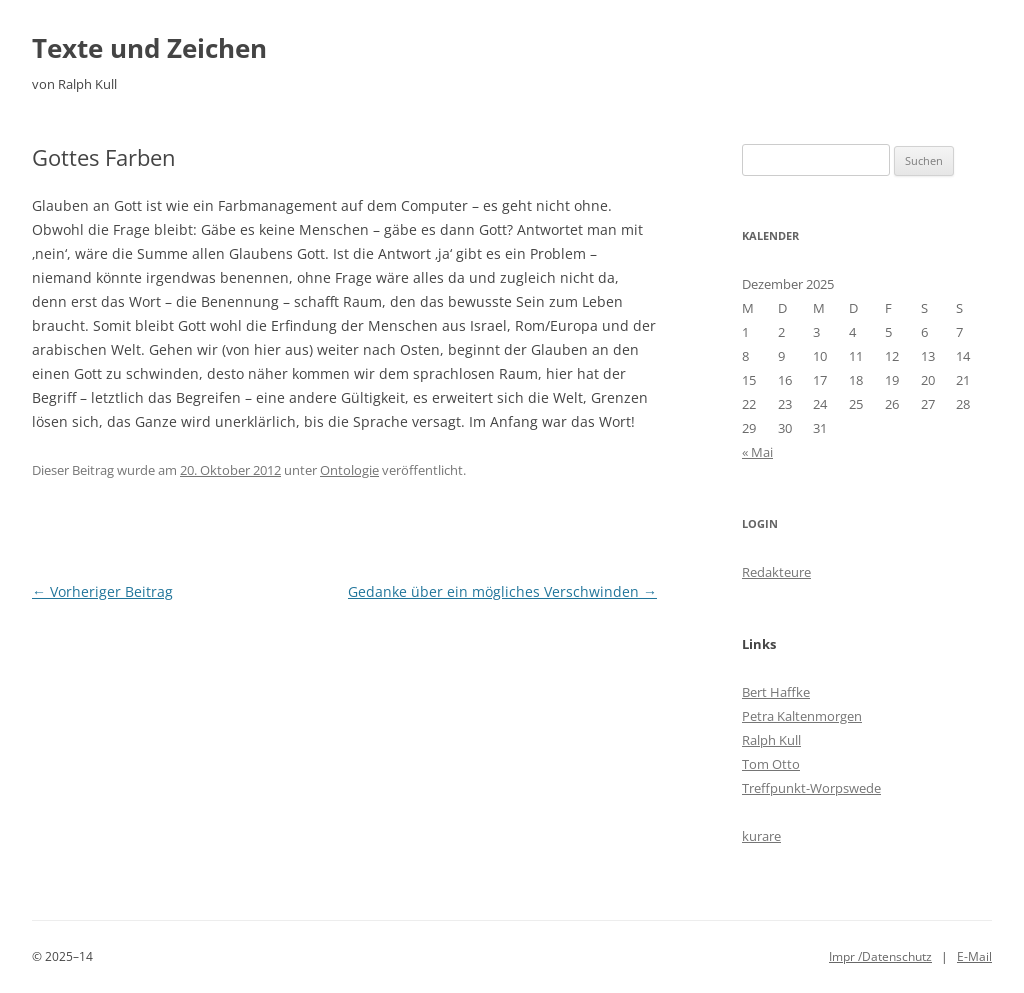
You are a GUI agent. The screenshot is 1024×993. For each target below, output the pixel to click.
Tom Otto (771, 764)
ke (803, 692)
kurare (761, 836)
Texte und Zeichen (149, 48)
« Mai (757, 452)
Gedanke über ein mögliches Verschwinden (502, 591)
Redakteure (776, 572)
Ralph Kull (771, 740)
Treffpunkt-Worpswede (811, 788)
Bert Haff (769, 692)
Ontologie (349, 470)
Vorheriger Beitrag (102, 591)
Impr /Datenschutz (880, 956)
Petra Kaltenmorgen (802, 716)
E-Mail (974, 956)
